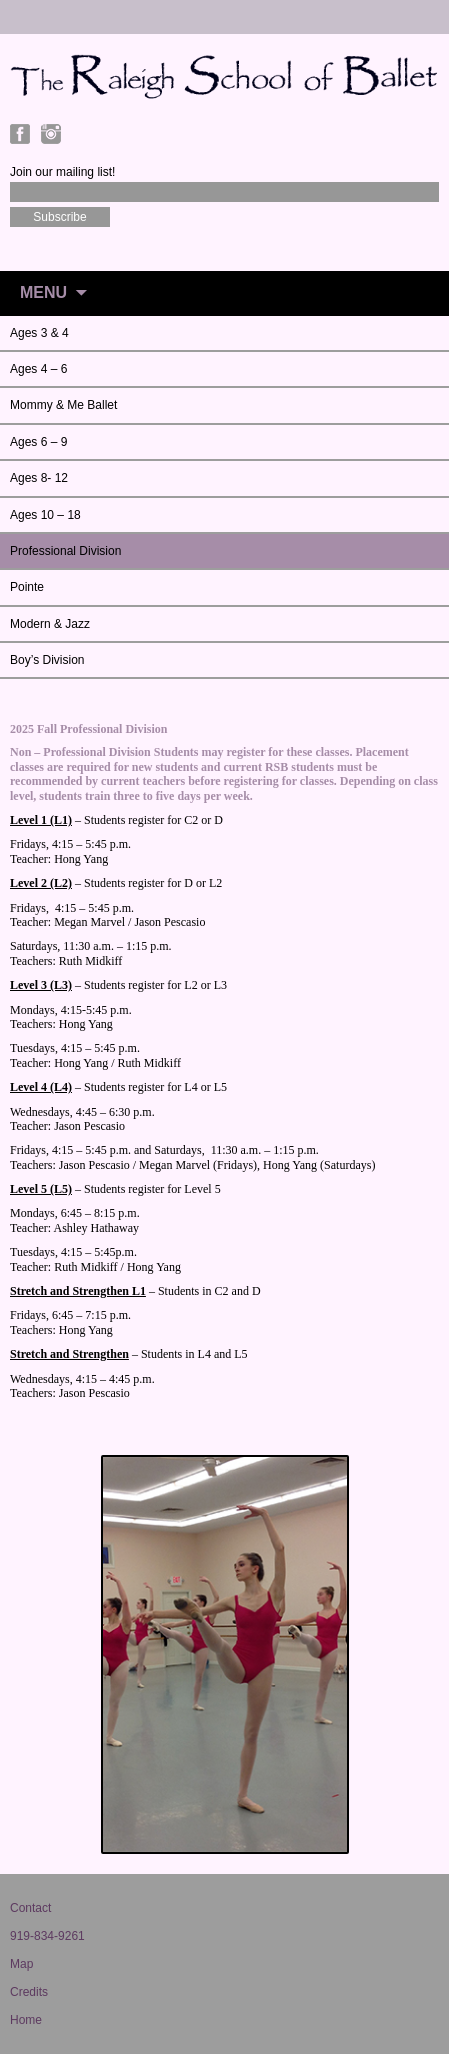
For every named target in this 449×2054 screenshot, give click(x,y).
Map (21, 1964)
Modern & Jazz (50, 624)
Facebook (20, 134)
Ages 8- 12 (39, 478)
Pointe (27, 587)
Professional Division (65, 551)
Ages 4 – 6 (38, 369)
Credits (29, 1992)
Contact (30, 1908)
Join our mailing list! (62, 172)
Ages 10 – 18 (45, 515)
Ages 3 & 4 (39, 333)
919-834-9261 (47, 1936)
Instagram (51, 134)
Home (26, 2020)
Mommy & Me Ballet (63, 405)
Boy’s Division (47, 660)
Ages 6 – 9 (38, 442)
